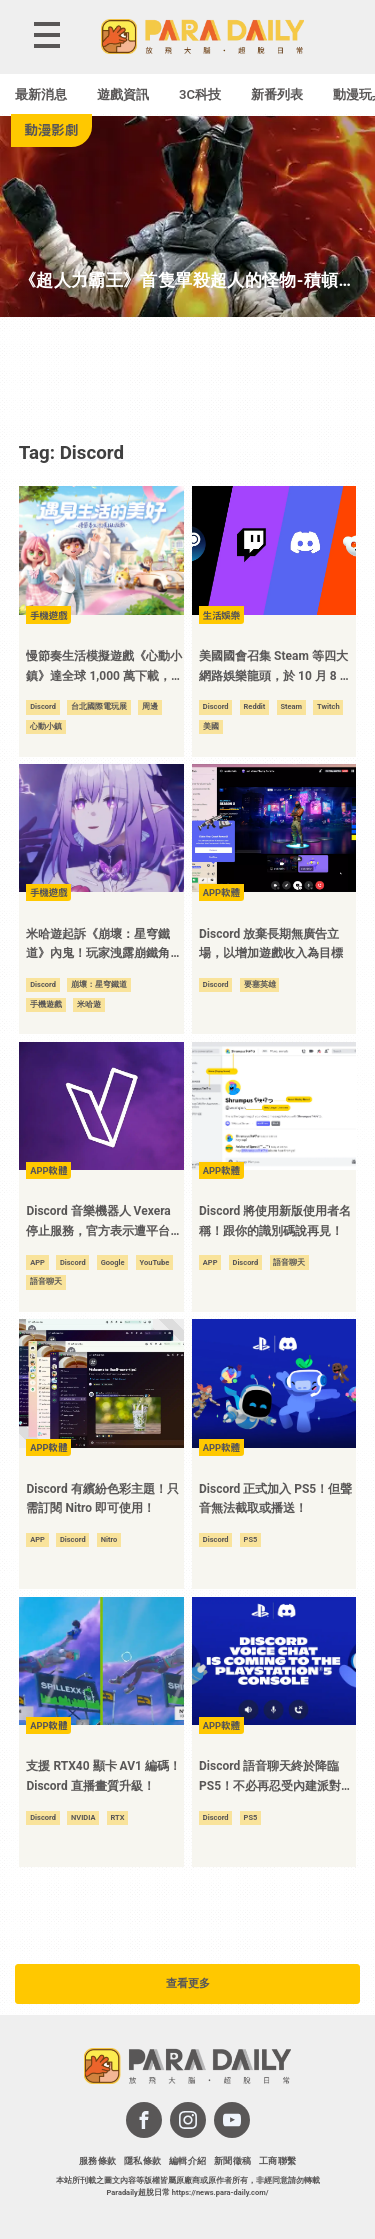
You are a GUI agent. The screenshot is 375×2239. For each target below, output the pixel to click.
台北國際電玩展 (99, 706)
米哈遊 (89, 1004)
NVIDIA (83, 1817)
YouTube (155, 1262)
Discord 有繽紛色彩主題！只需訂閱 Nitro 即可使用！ (102, 1499)
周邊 (150, 706)
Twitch (328, 706)
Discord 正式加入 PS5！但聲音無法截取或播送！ (275, 1499)
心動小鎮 (46, 726)
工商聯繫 (278, 2160)
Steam (291, 706)
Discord (43, 706)
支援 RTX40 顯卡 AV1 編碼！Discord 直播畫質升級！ (103, 1776)
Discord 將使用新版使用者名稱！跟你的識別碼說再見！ (275, 1221)
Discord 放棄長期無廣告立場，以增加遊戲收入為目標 (271, 944)
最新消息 (41, 94)
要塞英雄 (260, 984)
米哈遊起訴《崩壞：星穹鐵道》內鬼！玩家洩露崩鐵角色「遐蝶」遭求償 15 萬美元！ (104, 945)
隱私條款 (143, 2160)
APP (37, 1262)
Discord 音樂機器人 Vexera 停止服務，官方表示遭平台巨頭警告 (104, 1222)
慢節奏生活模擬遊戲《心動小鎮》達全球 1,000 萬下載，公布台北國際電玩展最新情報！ (104, 667)
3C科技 (200, 94)
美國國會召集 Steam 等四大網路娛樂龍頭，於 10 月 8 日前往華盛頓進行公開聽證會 (275, 667)
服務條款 (98, 2160)
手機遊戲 (46, 1004)
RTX (118, 1817)
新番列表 (277, 94)
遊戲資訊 (123, 94)
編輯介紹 (188, 2160)
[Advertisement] (188, 378)
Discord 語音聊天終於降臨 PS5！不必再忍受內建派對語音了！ (276, 1777)
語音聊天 (46, 1281)
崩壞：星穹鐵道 (99, 984)
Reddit (255, 706)
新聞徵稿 (233, 2160)
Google (113, 1262)
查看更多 (188, 1983)
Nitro (109, 1539)
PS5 (251, 1539)
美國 (211, 726)
